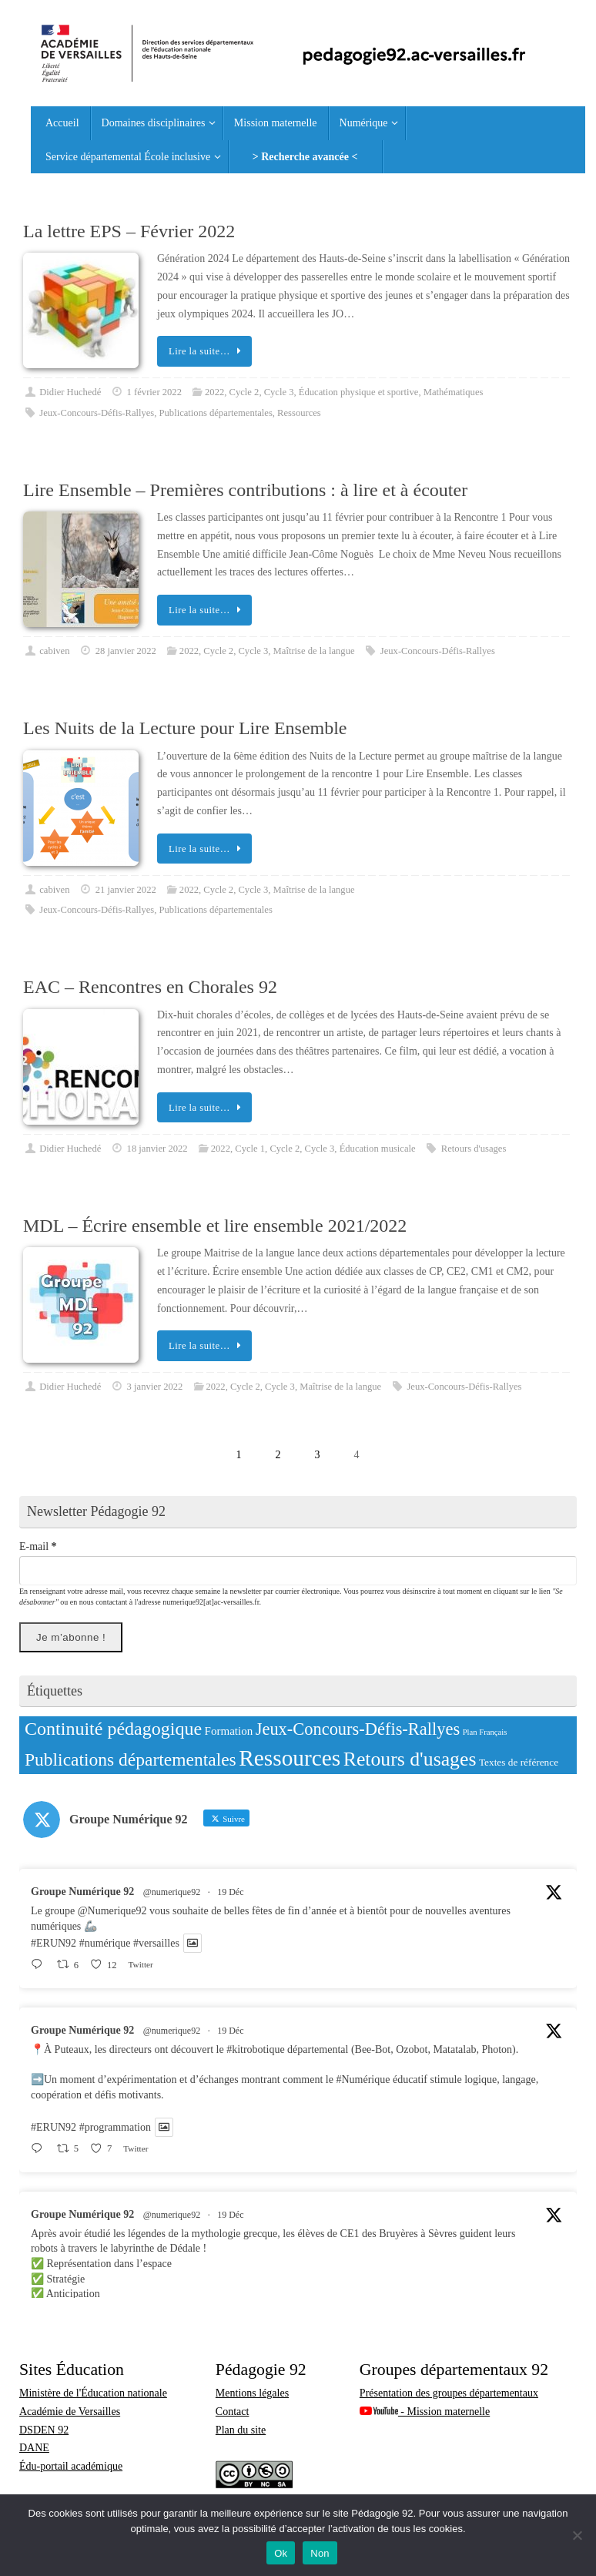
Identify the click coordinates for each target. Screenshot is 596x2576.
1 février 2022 (154, 392)
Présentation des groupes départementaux (449, 2393)
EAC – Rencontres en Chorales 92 (150, 987)
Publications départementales (216, 413)
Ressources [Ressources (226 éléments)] (289, 1758)
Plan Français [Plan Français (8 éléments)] (485, 1732)
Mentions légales (252, 2393)
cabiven (54, 651)
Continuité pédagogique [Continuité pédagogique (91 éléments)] (113, 1729)
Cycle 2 (244, 392)
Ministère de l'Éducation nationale (93, 2393)
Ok (280, 2553)
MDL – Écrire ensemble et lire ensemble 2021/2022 (215, 1226)
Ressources (299, 413)
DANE (34, 2448)
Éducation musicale (378, 1148)
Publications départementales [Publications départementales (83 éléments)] (130, 1759)
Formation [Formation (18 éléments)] (229, 1731)
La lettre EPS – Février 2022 (129, 231)
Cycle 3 (279, 392)
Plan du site (241, 2430)
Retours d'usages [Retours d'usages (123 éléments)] (410, 1759)
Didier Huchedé (70, 392)
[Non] (576, 2535)
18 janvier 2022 (157, 1148)
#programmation (115, 2127)
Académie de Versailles (69, 2411)
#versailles (156, 1943)
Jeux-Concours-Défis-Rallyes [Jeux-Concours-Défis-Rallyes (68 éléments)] (358, 1729)
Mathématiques (454, 392)
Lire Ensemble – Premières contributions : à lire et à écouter (245, 490)
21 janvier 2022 (125, 889)
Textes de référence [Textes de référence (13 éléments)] (518, 1762)
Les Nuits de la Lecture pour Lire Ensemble (185, 728)
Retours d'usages (473, 1148)
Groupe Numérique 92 (82, 1891)
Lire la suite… (207, 351)
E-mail (38, 1546)
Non (320, 2553)
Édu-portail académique (70, 2466)
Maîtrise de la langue (314, 651)
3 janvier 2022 (155, 1386)
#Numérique (363, 2079)
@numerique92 (171, 1892)
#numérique (105, 1943)
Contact (232, 2411)
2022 (214, 392)
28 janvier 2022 (125, 651)
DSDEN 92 (44, 2430)
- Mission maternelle (425, 2411)
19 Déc (230, 1892)
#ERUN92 (53, 1943)
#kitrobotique (255, 2049)
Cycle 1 (250, 1148)
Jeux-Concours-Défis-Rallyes (96, 413)
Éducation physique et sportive (359, 392)
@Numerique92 (112, 1911)
